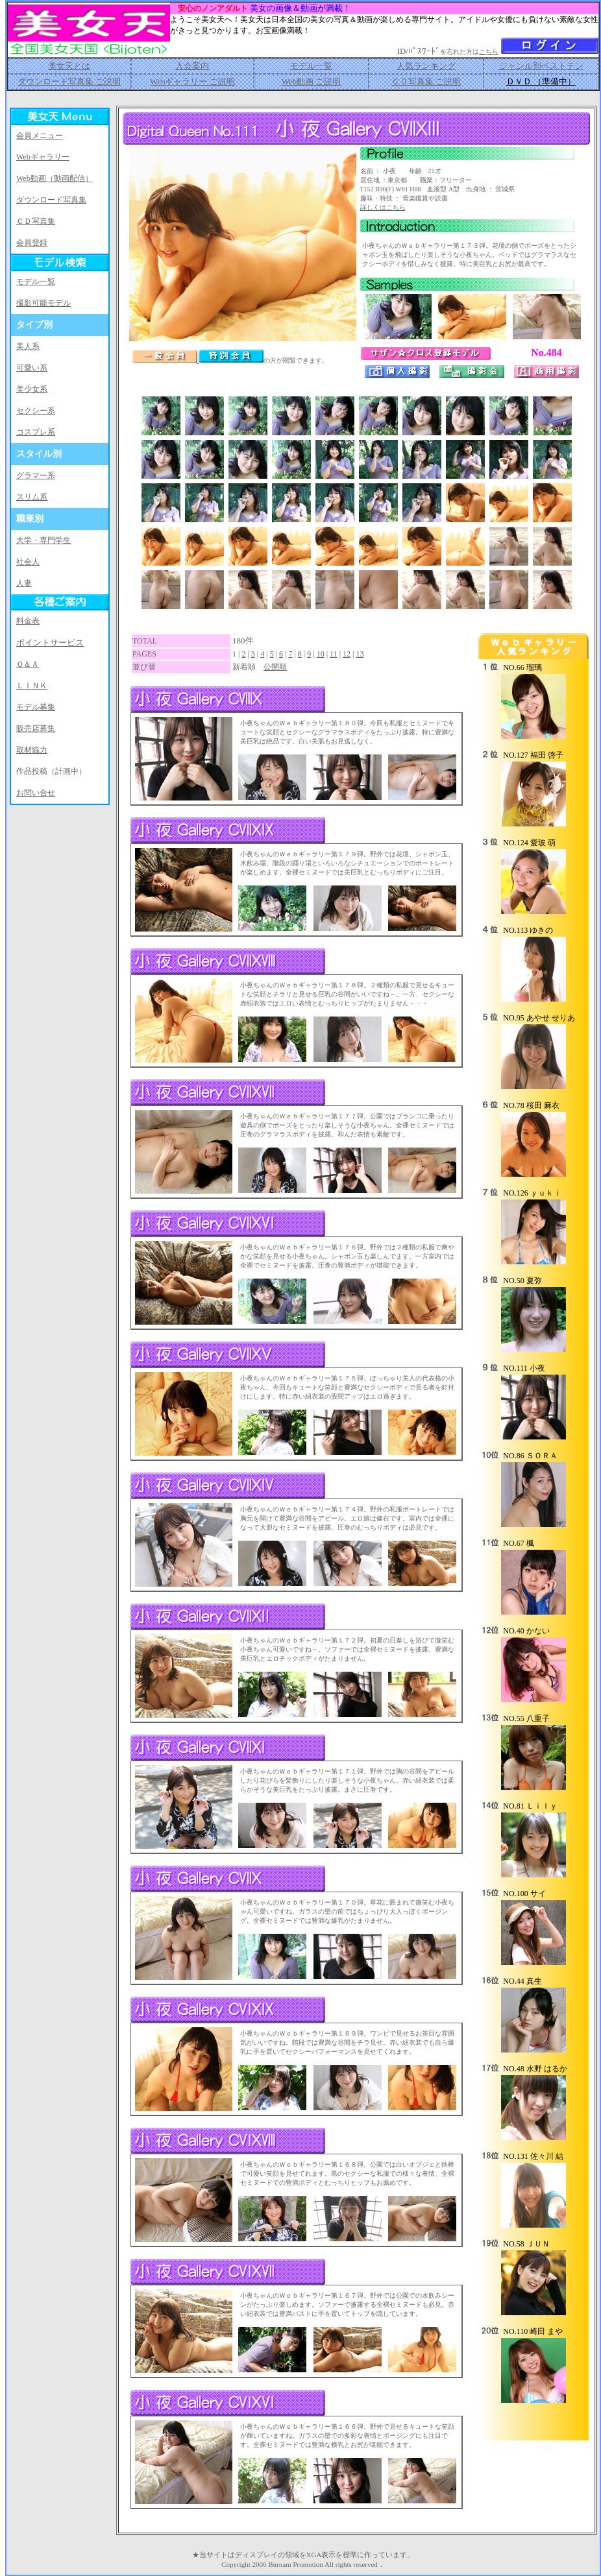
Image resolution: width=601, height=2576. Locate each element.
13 (359, 653)
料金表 (28, 620)
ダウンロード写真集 (51, 199)
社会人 (28, 561)
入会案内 (192, 66)
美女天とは (69, 66)
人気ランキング (426, 66)
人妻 (24, 583)
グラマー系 (35, 475)
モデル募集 (35, 707)
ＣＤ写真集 (35, 221)
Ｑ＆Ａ (27, 664)
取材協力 (31, 749)
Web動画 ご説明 (311, 81)
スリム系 (31, 496)
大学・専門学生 (43, 540)
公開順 (275, 666)
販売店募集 (35, 728)
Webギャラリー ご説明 (192, 81)
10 (321, 653)
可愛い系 (31, 367)
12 (346, 653)
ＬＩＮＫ (31, 685)
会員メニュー (39, 135)
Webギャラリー (42, 157)
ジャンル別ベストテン (541, 66)
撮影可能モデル (43, 302)
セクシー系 (35, 410)
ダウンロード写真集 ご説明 (69, 81)
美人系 (28, 346)
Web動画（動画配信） (54, 178)
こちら (488, 51)
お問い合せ (35, 792)
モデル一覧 (311, 66)
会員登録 (31, 242)
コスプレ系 (35, 432)
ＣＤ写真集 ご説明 (426, 81)
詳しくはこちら (383, 207)
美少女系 (31, 389)
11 (333, 653)
